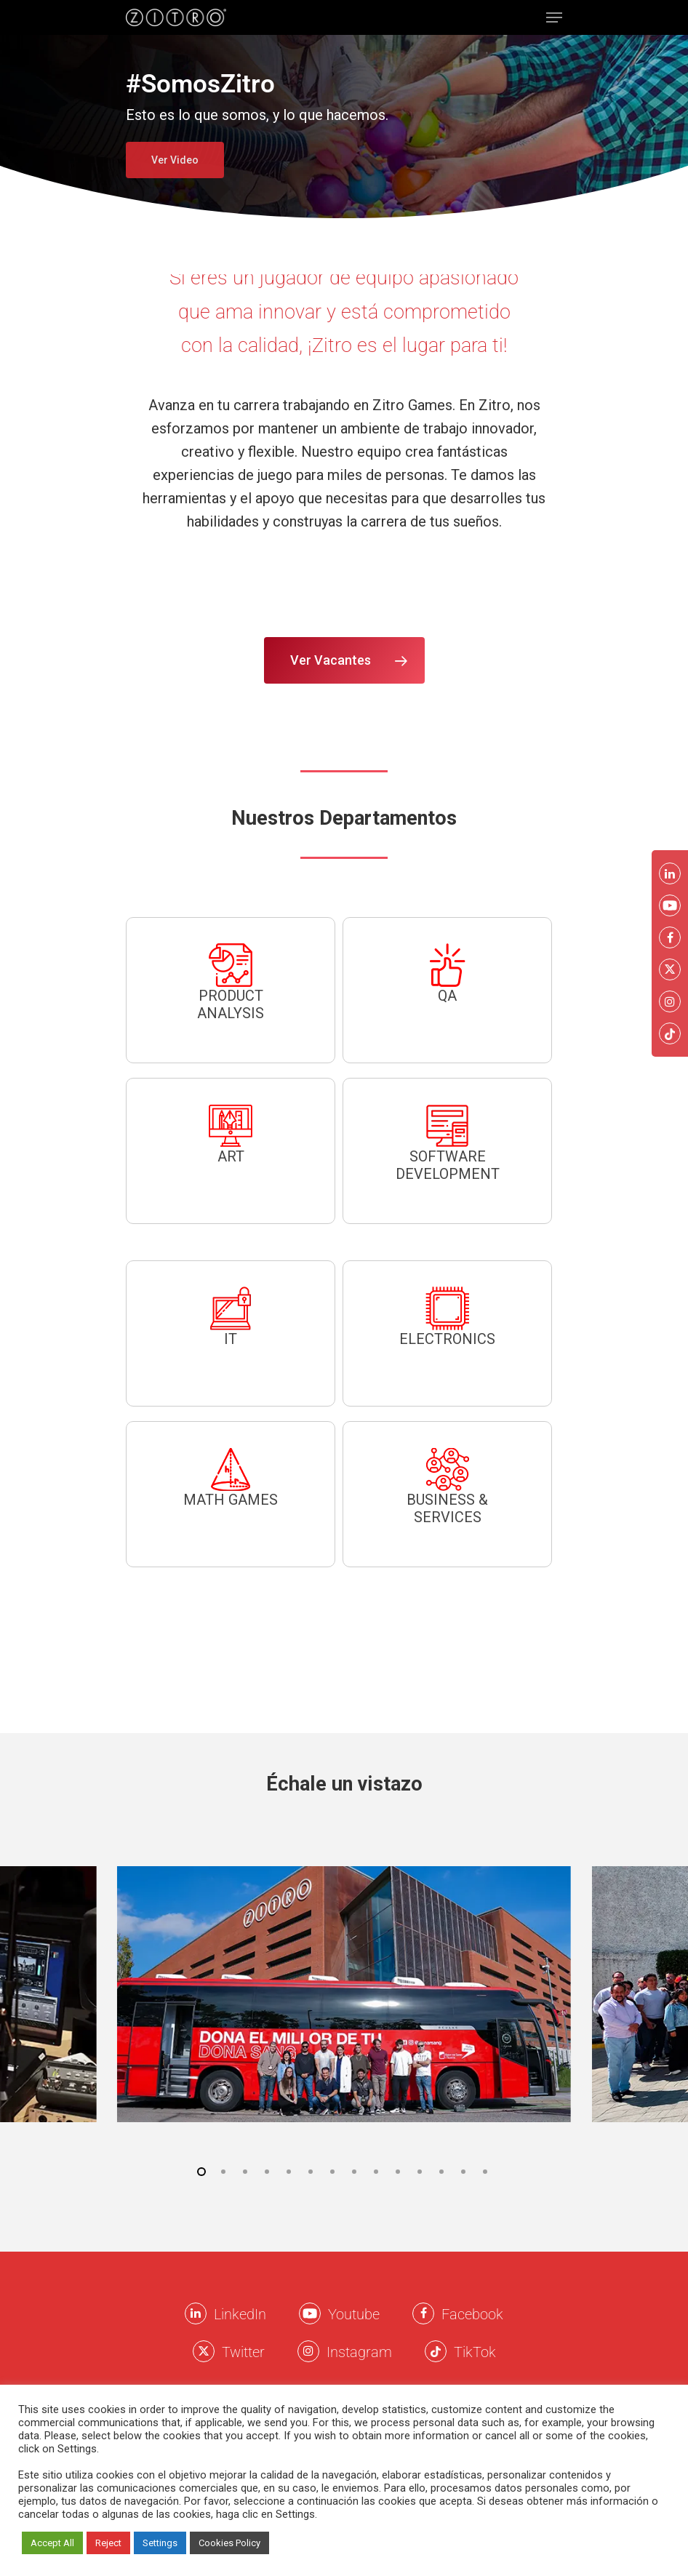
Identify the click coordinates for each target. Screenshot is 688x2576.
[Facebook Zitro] (423, 2313)
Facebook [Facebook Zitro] (472, 2314)
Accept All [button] (52, 2542)
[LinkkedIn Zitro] (196, 2313)
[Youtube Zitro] (310, 2313)
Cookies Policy (229, 2542)
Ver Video (175, 160)
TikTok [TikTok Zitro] (475, 2352)
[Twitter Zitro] (204, 2351)
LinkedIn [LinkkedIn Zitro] (240, 2314)
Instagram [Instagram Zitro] (359, 2352)
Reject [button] (108, 2542)
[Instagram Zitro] (308, 2351)
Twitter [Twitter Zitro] (243, 2352)
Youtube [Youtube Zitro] (354, 2314)
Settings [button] (160, 2542)
